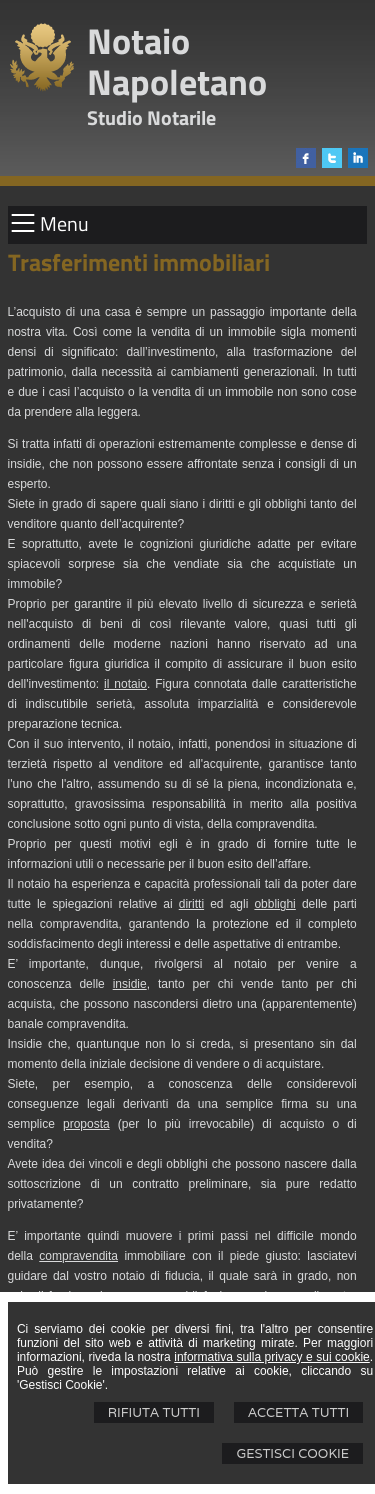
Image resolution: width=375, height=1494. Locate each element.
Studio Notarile (151, 117)
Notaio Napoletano (177, 61)
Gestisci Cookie (292, 1453)
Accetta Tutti (298, 1412)
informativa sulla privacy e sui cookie (272, 1357)
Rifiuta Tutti (154, 1412)
